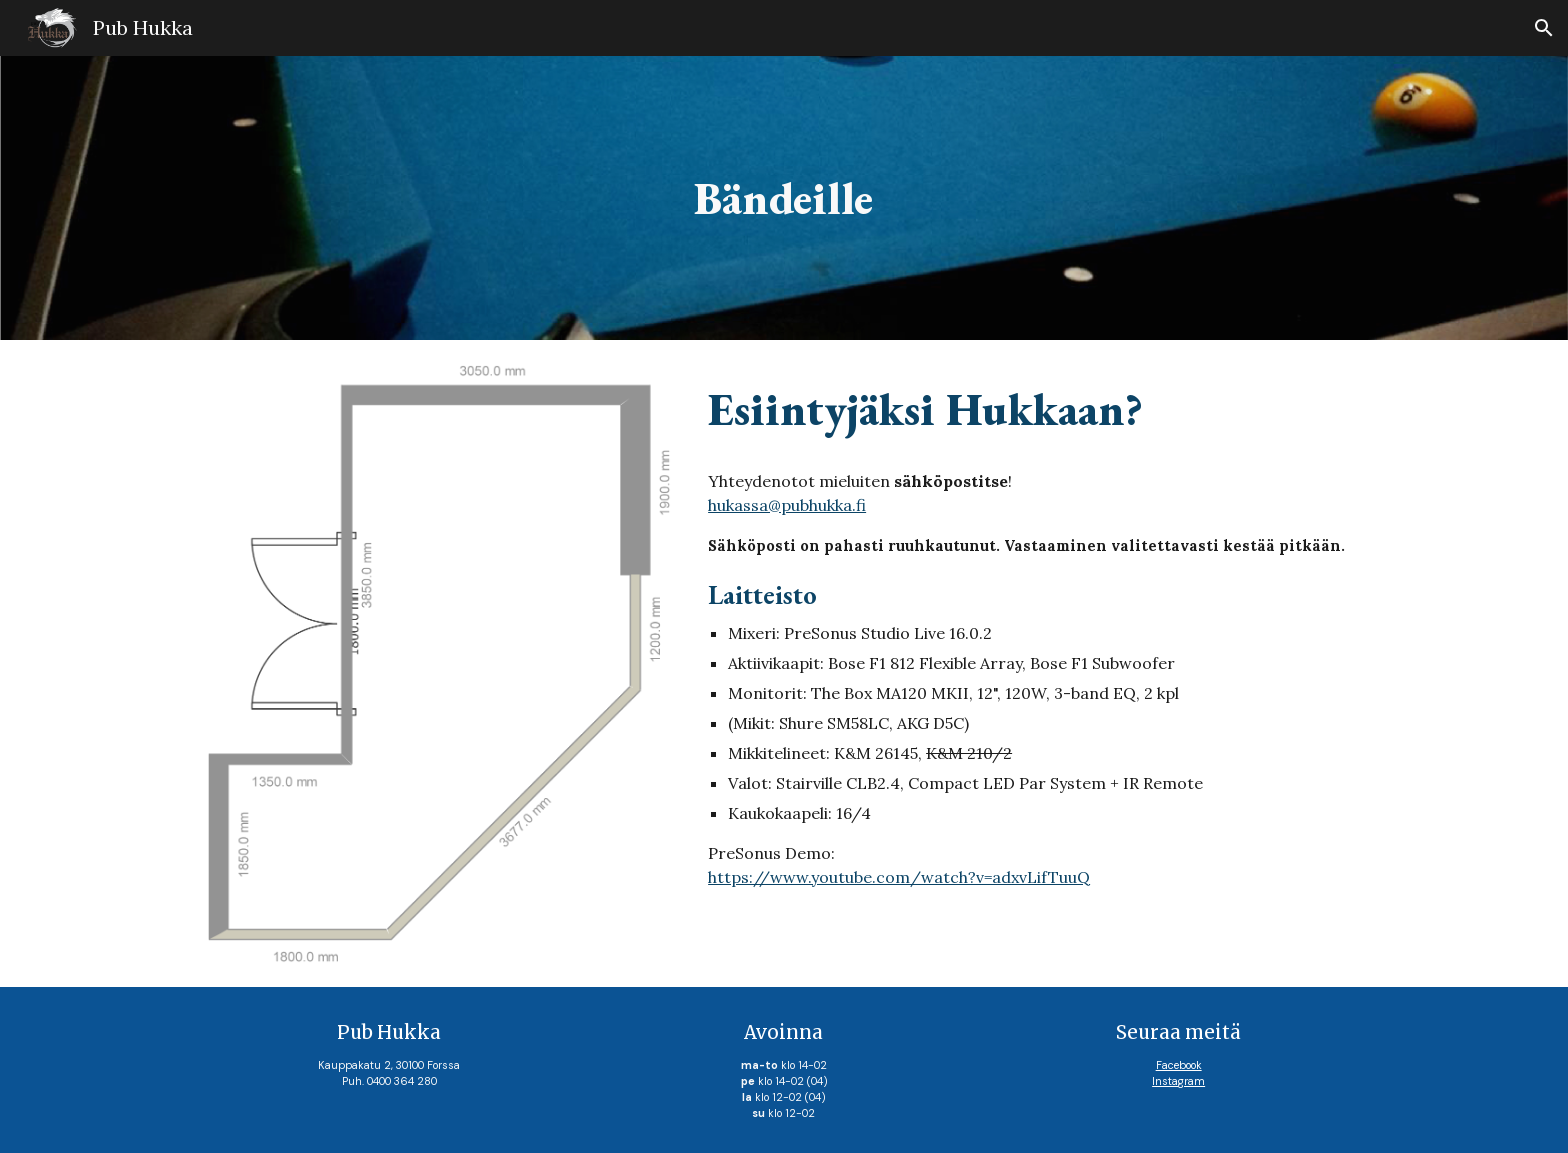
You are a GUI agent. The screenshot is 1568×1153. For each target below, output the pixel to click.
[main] (784, 198)
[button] (1544, 28)
